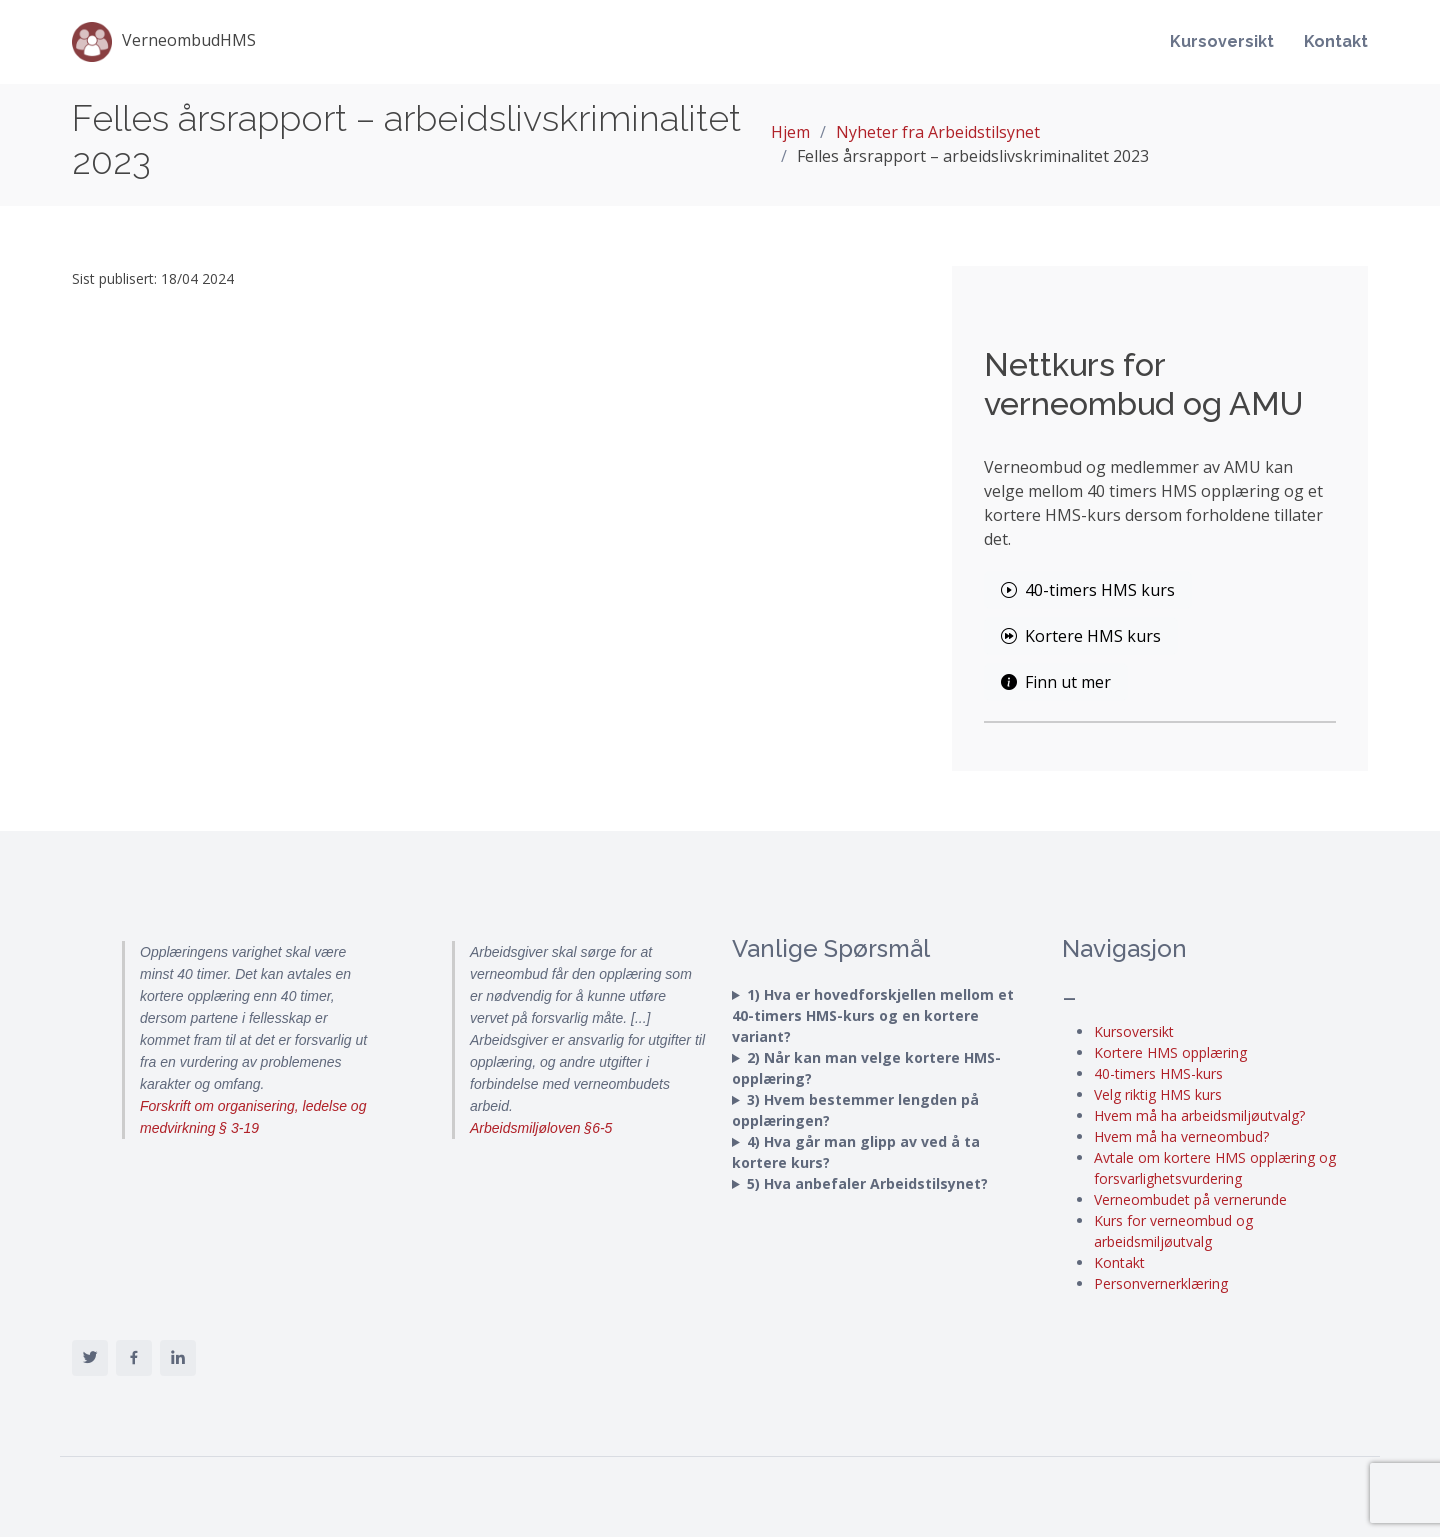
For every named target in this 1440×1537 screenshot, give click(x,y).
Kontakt (1336, 41)
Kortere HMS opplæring (1170, 1052)
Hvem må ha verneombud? (1181, 1136)
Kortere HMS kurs (1081, 636)
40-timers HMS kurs (1088, 590)
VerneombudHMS (164, 42)
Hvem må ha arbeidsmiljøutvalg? (1199, 1115)
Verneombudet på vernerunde (1190, 1199)
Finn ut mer (1056, 682)
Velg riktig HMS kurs (1158, 1094)
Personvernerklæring (1161, 1283)
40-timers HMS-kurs (1158, 1073)
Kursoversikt (1222, 41)
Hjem (790, 132)
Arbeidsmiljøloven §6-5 (541, 1128)
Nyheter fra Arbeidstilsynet (938, 132)
